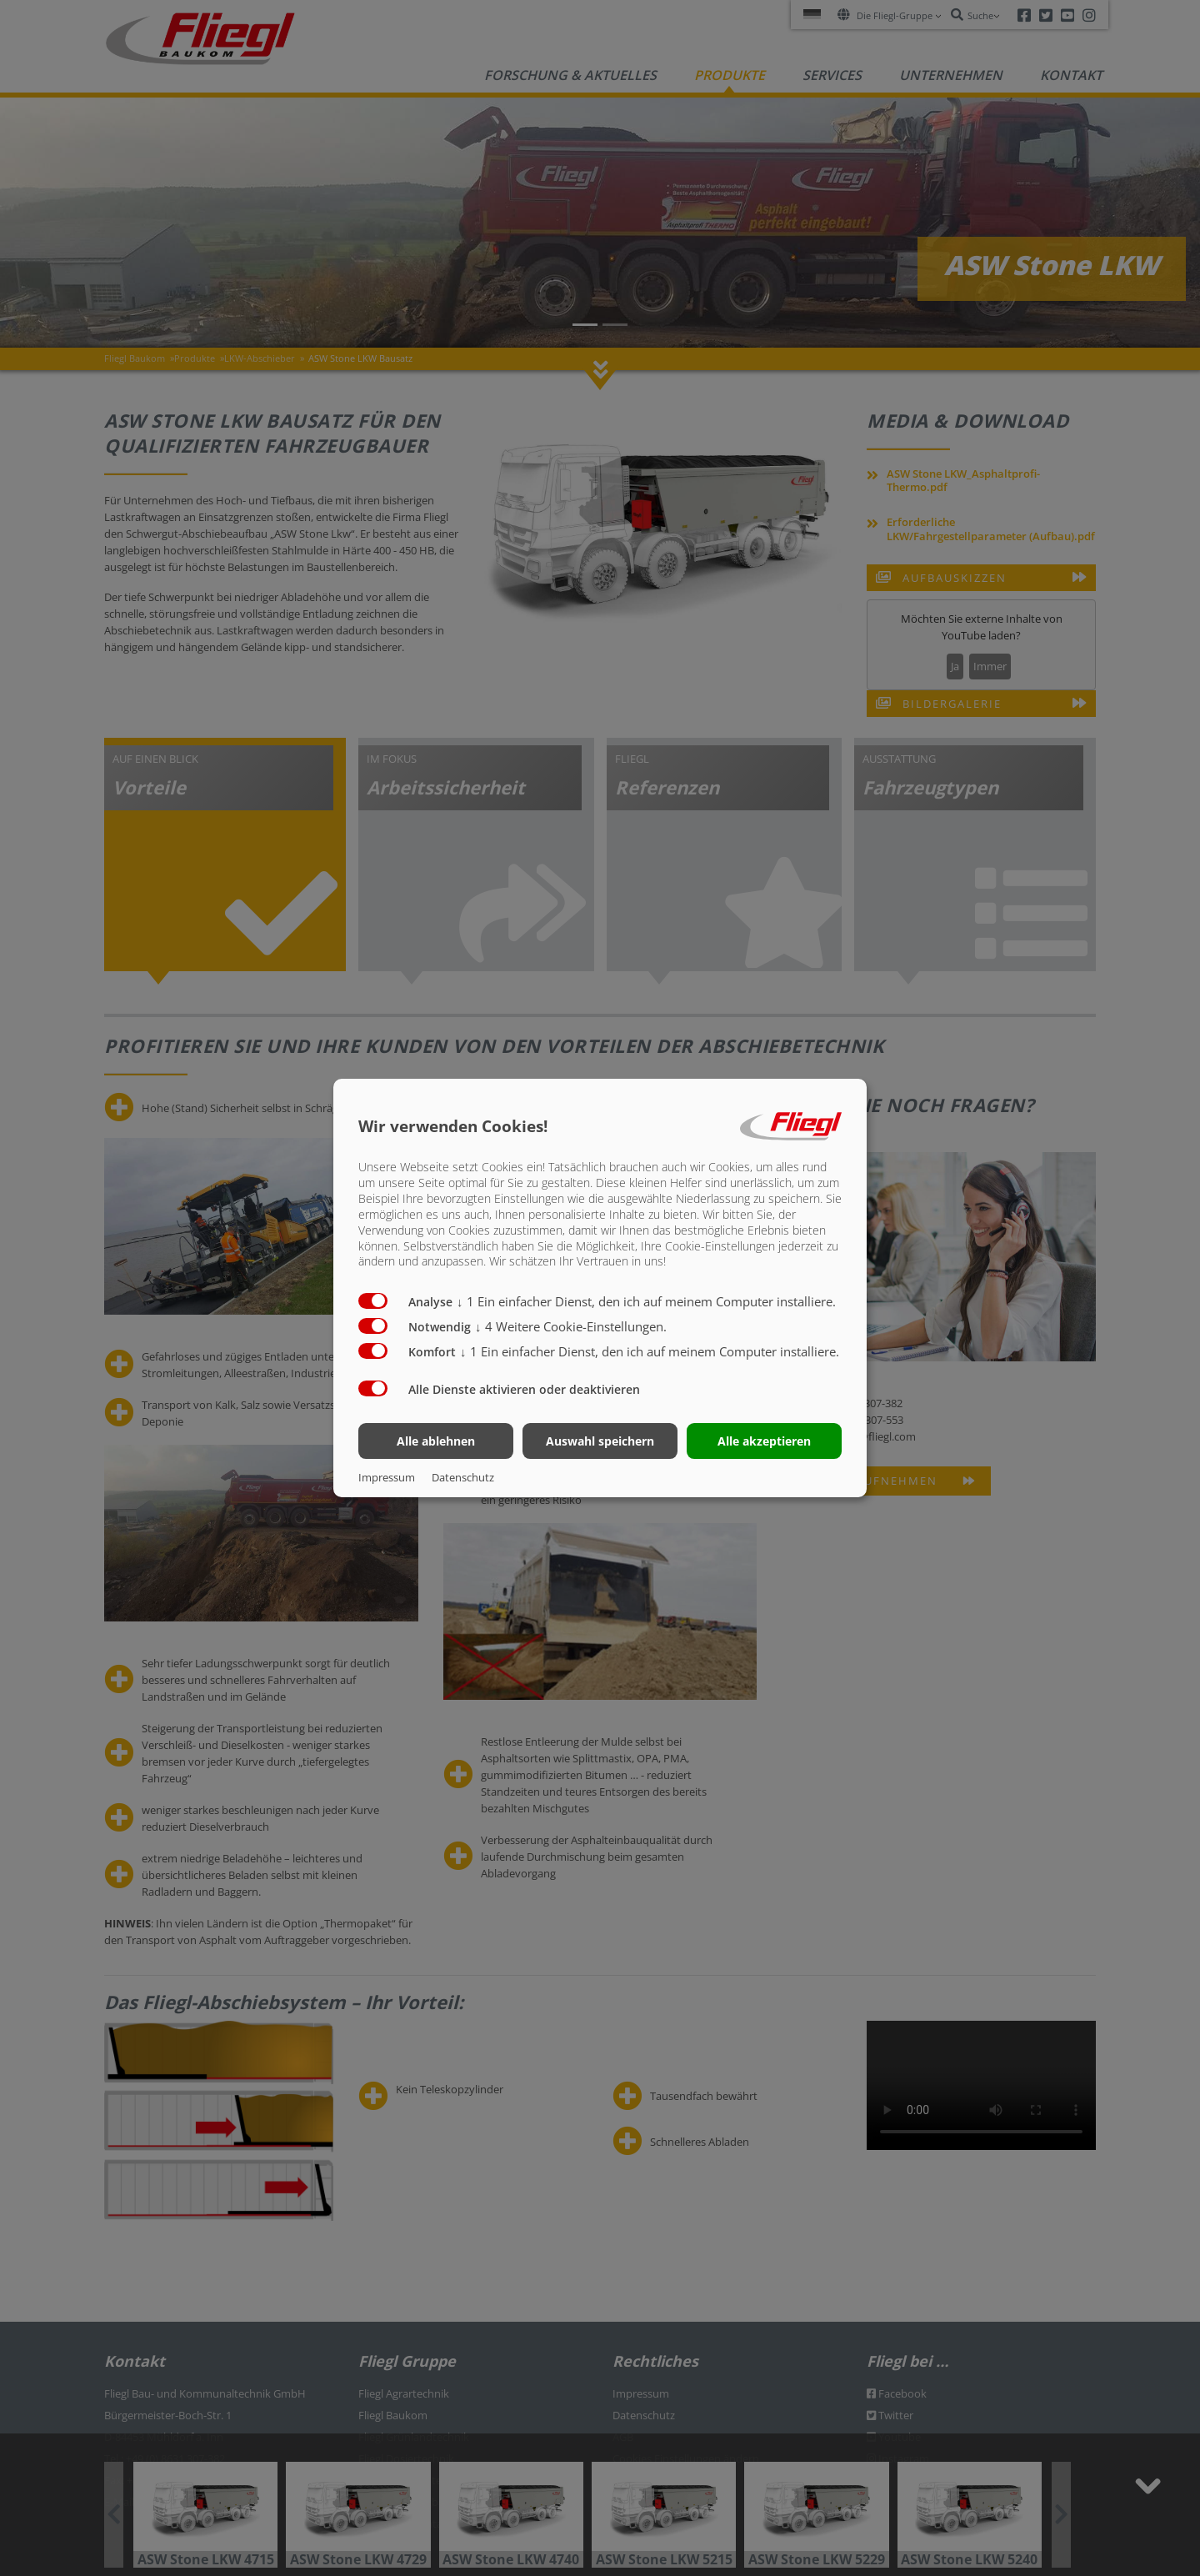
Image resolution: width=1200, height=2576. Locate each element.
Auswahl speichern (600, 1441)
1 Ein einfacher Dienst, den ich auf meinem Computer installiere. (646, 1301)
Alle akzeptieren (764, 1441)
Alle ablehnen (436, 1441)
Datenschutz (463, 1477)
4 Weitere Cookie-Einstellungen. (571, 1326)
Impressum (386, 1477)
